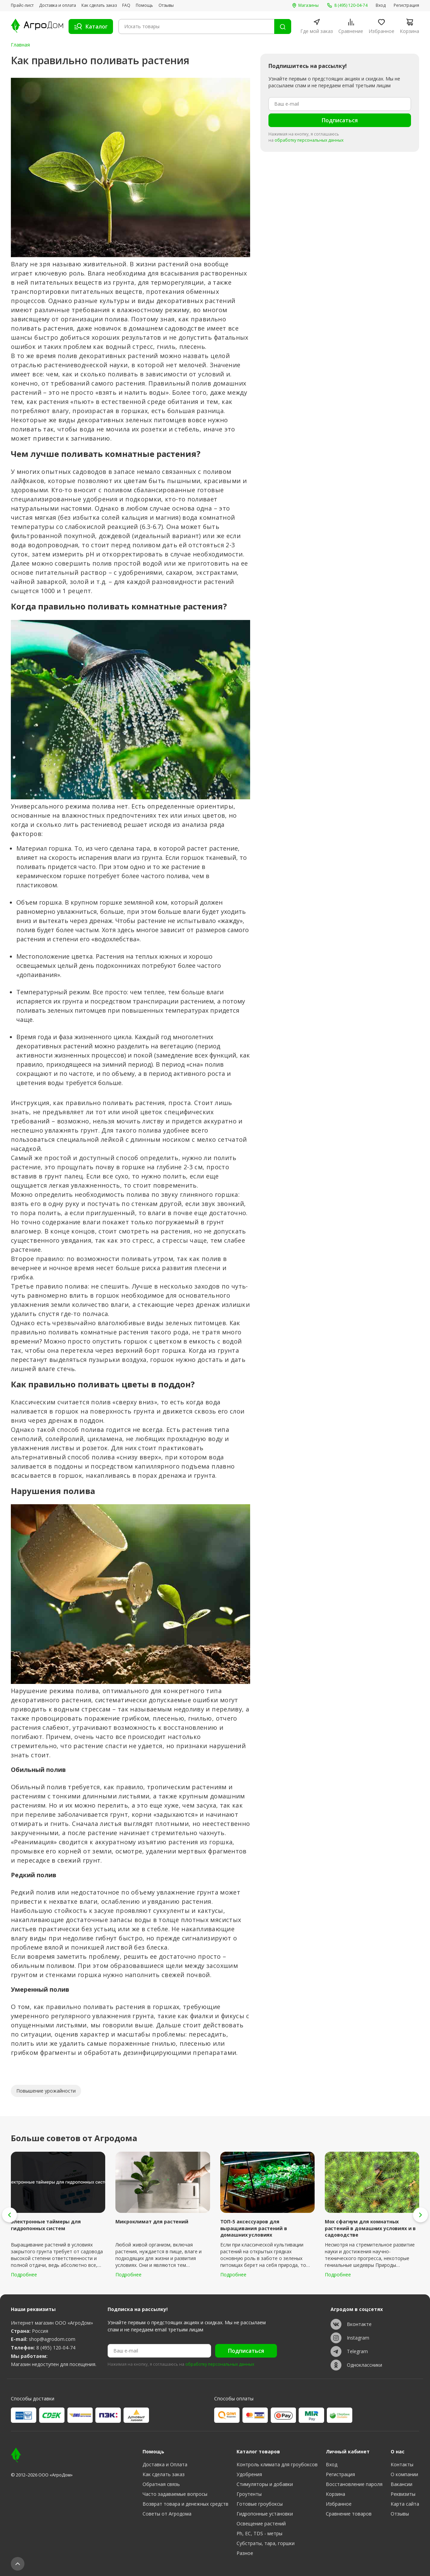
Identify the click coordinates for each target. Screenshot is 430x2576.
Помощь (144, 5)
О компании (404, 2474)
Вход (381, 5)
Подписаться (340, 120)
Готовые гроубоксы (260, 2504)
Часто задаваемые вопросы (175, 2494)
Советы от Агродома (167, 2513)
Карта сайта (405, 2504)
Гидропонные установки (265, 2513)
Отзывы (166, 5)
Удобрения (249, 2474)
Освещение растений (261, 2523)
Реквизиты (403, 2494)
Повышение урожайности (46, 2091)
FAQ (126, 5)
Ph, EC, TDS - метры (259, 2533)
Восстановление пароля (354, 2484)
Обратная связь (161, 2484)
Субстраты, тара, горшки (266, 2543)
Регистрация (406, 5)
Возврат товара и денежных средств (185, 2504)
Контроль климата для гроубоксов (277, 2464)
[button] (9, 2214)
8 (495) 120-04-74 (55, 2347)
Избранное (339, 2504)
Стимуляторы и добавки (265, 2484)
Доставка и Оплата (165, 2464)
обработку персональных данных (309, 140)
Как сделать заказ (99, 5)
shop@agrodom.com (52, 2339)
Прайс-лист (22, 5)
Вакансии (401, 2484)
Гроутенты (249, 2494)
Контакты (402, 2464)
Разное (245, 2553)
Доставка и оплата (57, 5)
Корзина (335, 2494)
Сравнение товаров (349, 2513)
